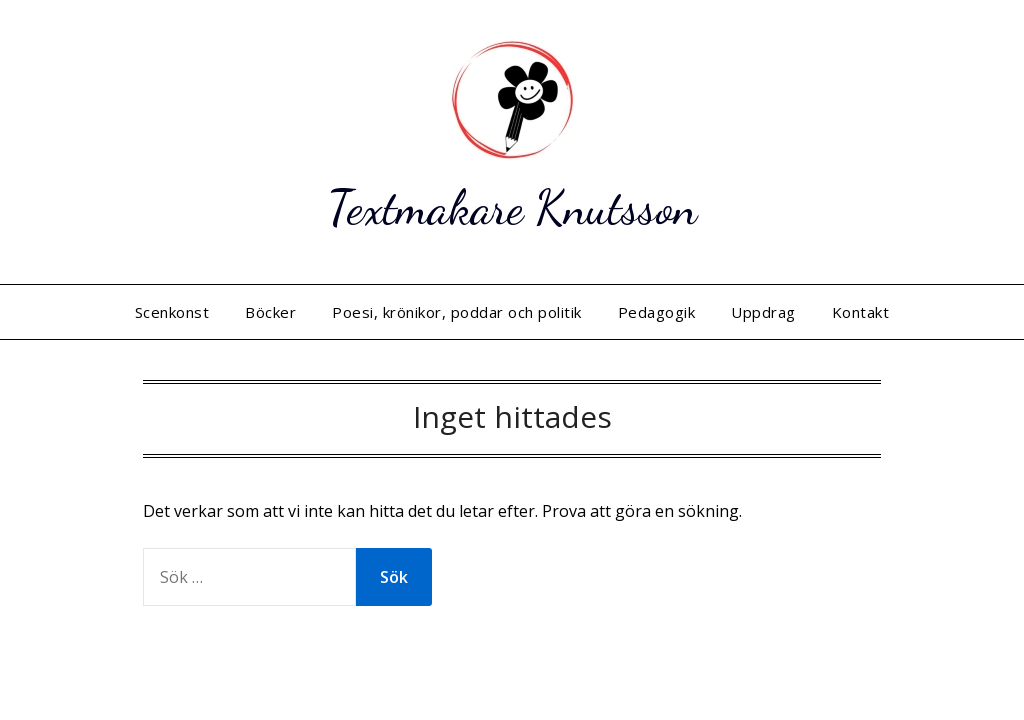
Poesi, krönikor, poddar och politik (457, 312)
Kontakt (861, 312)
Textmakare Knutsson (512, 207)
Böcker (270, 312)
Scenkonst (172, 312)
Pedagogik (657, 312)
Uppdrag (763, 312)
